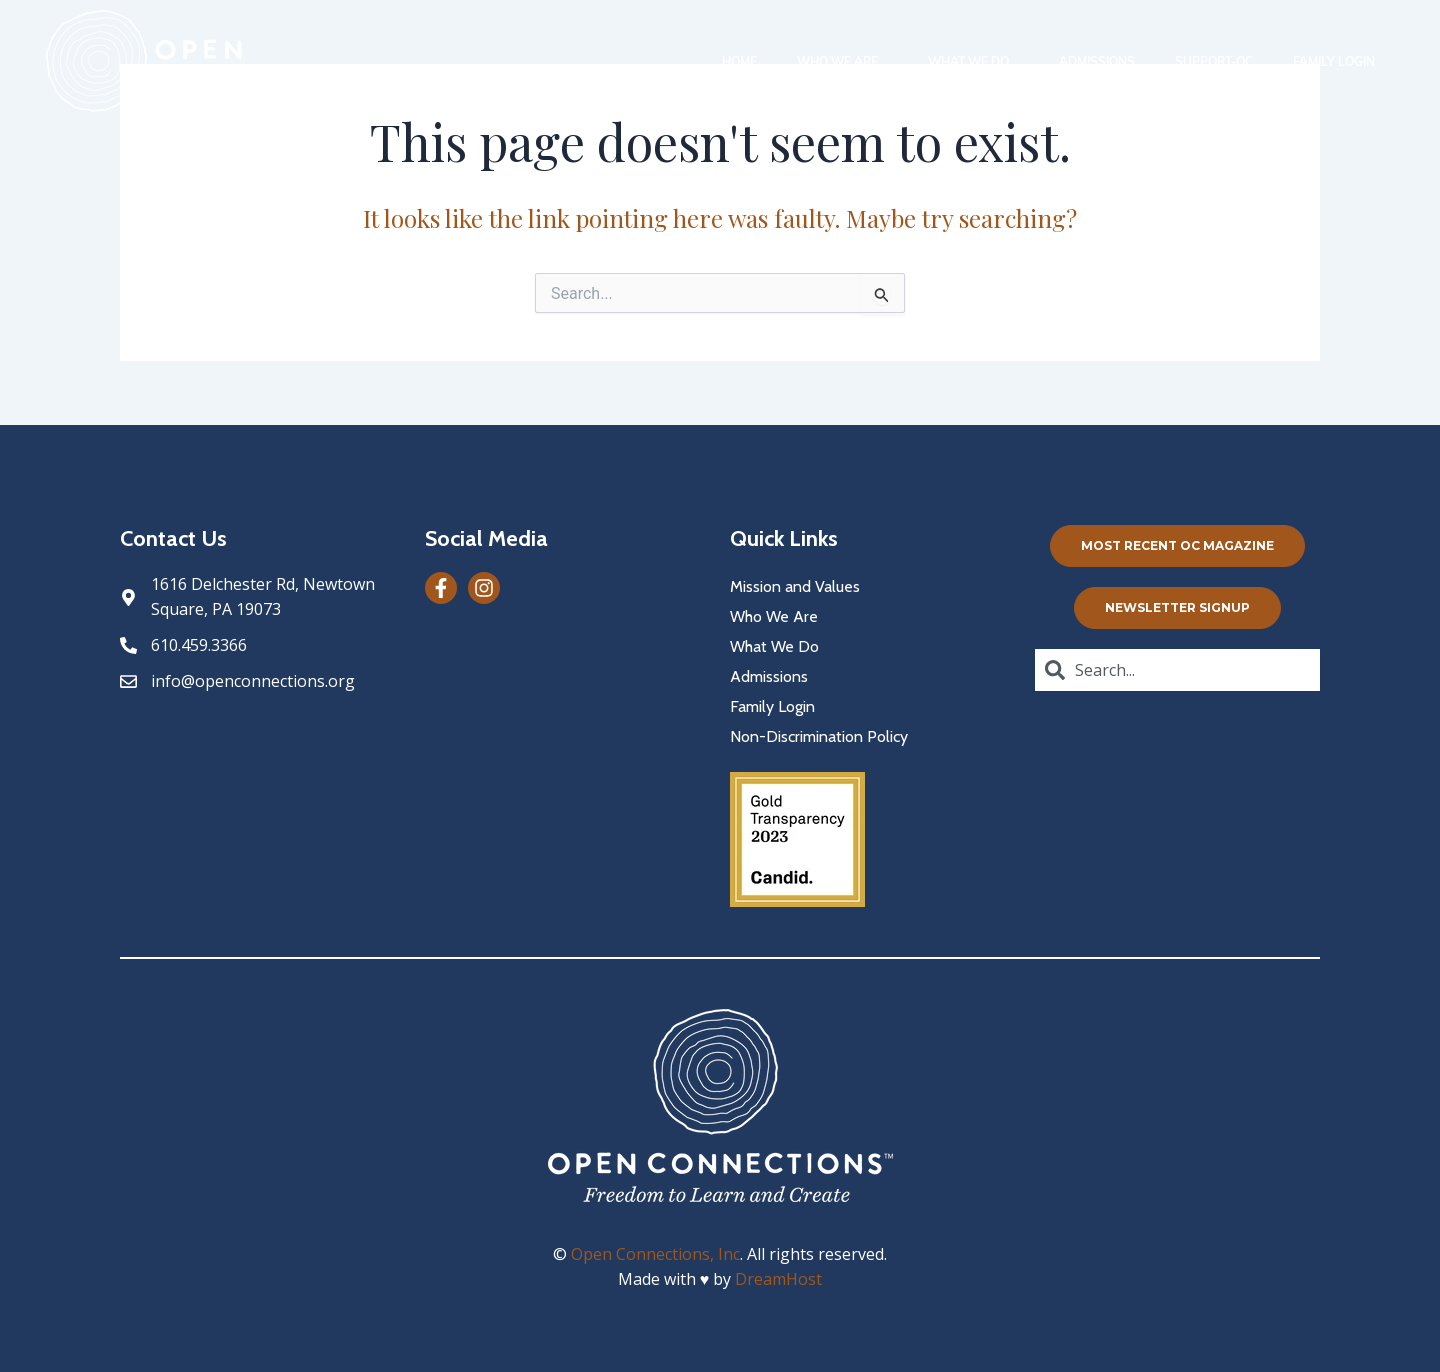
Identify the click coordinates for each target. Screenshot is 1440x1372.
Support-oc (1214, 61)
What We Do (973, 61)
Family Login (1334, 61)
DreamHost (778, 1279)
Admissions (1097, 61)
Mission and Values (795, 586)
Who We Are (842, 61)
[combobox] (1177, 670)
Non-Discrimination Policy (819, 736)
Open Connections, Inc (655, 1254)
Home (739, 61)
